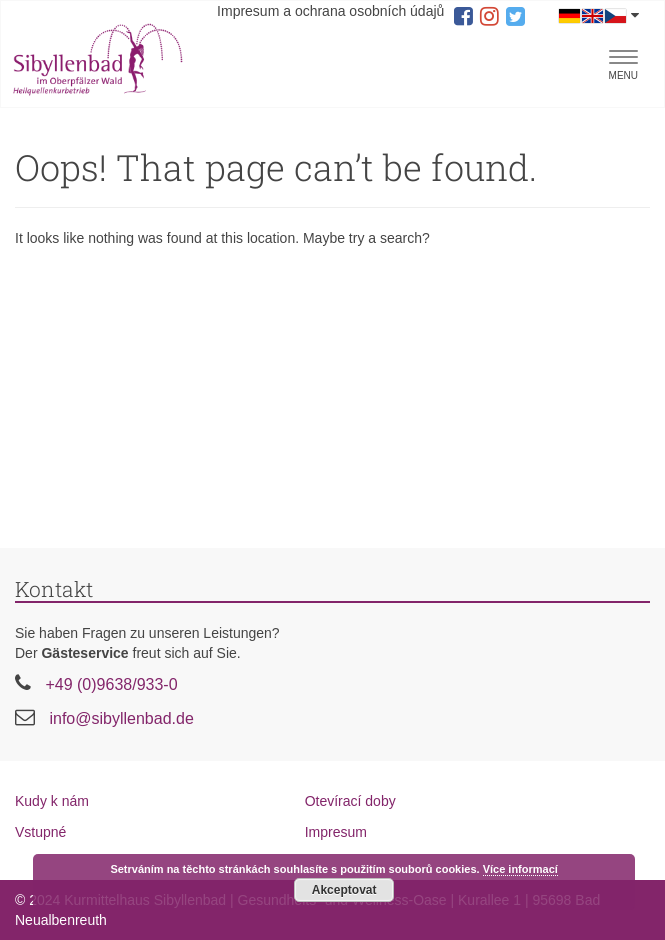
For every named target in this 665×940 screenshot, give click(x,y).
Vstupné (40, 832)
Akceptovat (344, 890)
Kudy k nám (52, 801)
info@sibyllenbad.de (121, 718)
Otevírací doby (350, 801)
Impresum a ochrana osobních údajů (330, 11)
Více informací (520, 869)
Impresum (336, 832)
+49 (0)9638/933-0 (111, 684)
